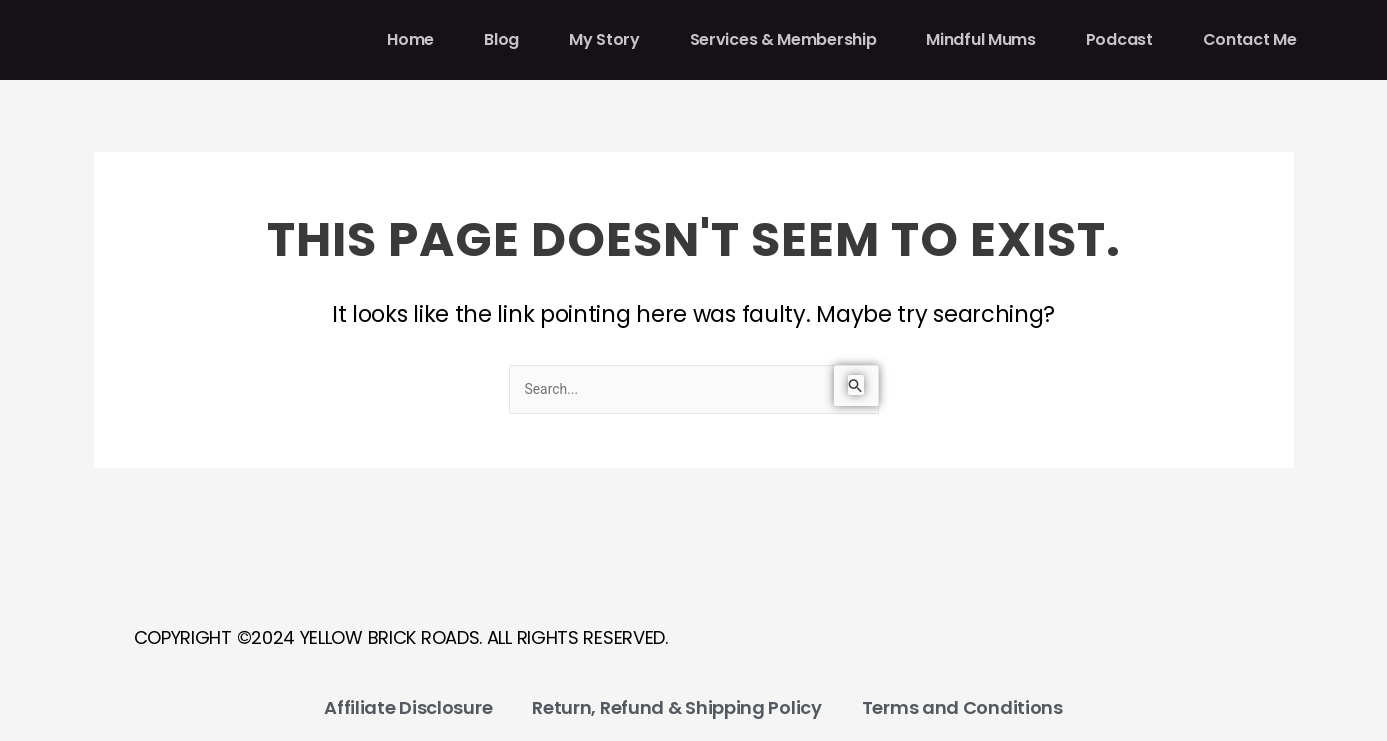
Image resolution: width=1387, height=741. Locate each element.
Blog (501, 39)
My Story (604, 39)
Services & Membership (783, 39)
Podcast (1119, 39)
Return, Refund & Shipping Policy (676, 707)
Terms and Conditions (962, 707)
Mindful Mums (980, 39)
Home (410, 39)
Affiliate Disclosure (408, 707)
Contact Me (1250, 39)
